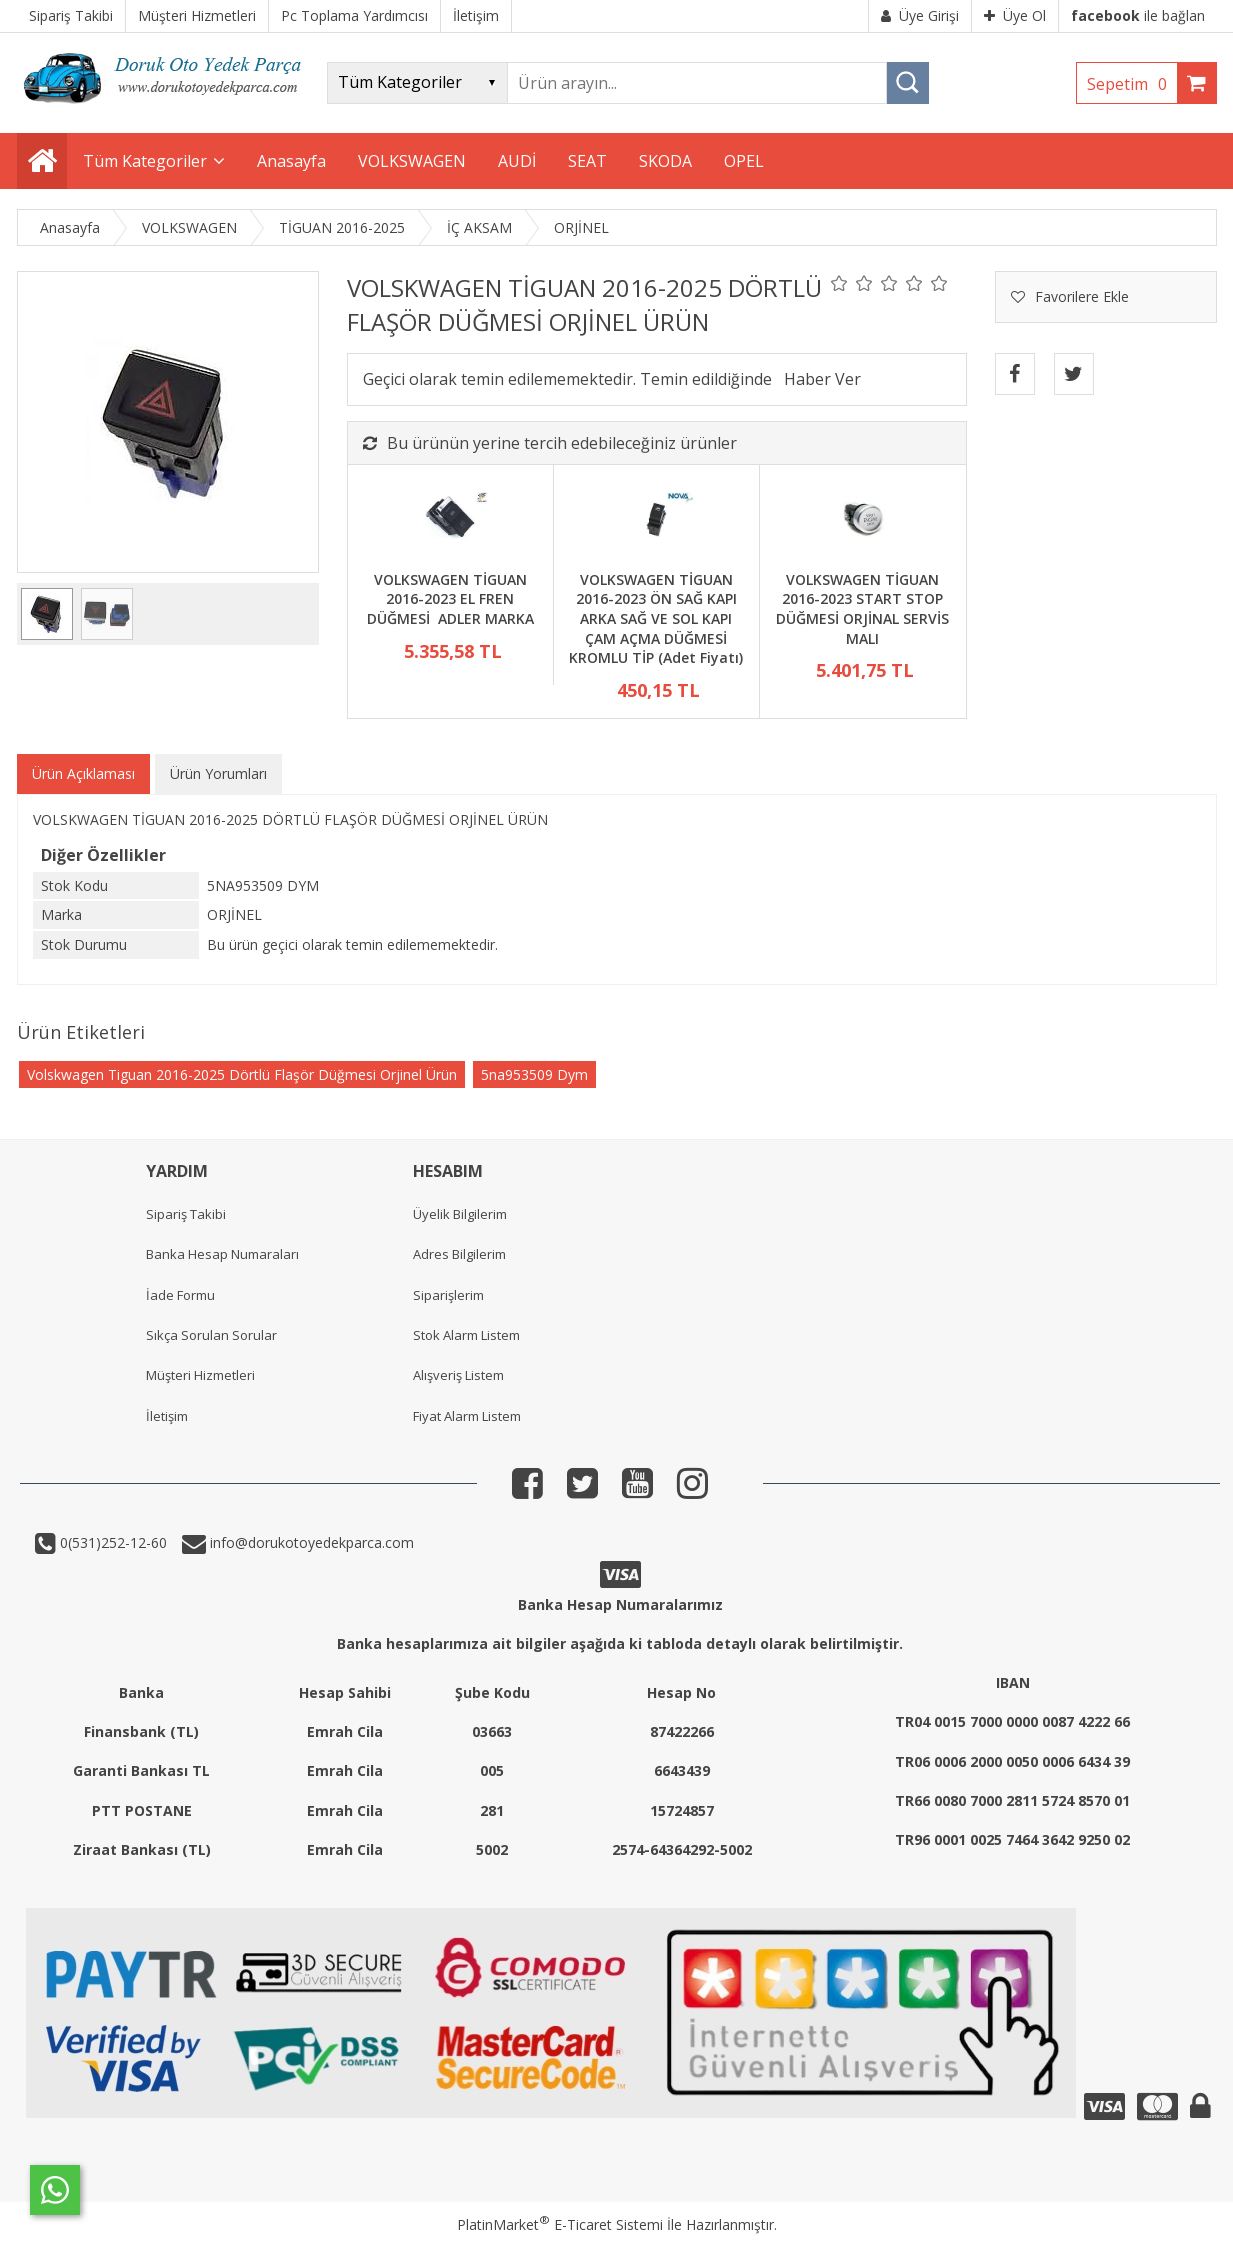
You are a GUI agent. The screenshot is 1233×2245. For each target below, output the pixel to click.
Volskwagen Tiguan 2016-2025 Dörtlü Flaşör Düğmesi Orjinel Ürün (242, 1074)
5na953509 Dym (534, 1074)
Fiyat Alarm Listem (467, 1416)
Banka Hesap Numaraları (222, 1254)
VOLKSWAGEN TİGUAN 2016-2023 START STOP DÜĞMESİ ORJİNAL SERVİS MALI (862, 609)
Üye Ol (1015, 15)
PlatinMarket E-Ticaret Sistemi (560, 2224)
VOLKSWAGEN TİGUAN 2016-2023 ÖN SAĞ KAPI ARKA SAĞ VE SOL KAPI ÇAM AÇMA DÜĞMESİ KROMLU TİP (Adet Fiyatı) (656, 618)
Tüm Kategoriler (145, 161)
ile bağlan (1138, 15)
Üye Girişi (920, 15)
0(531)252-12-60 (111, 1542)
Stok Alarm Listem (466, 1335)
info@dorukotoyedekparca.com (310, 1542)
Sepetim (1132, 84)
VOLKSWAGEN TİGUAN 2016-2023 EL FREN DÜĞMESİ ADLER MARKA (450, 599)
